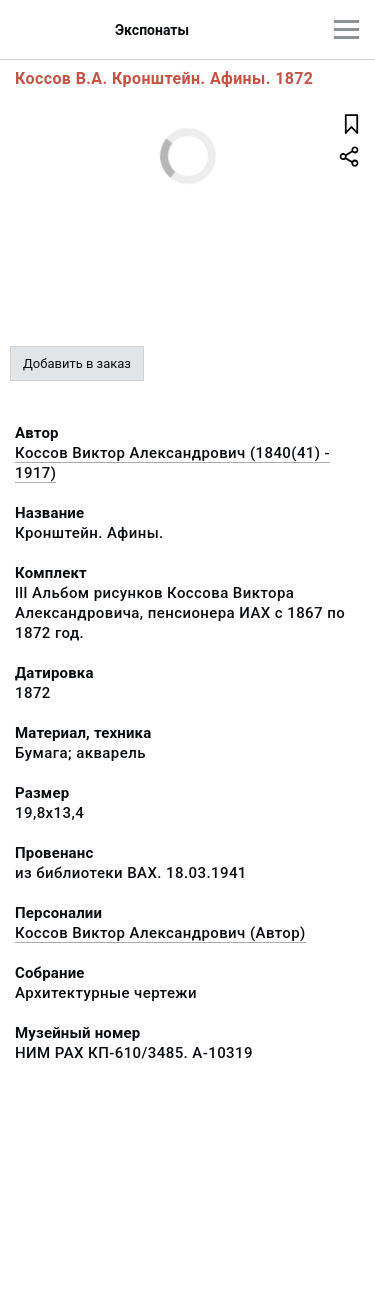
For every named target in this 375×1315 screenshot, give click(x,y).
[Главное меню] (346, 29)
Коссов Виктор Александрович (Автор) (160, 933)
